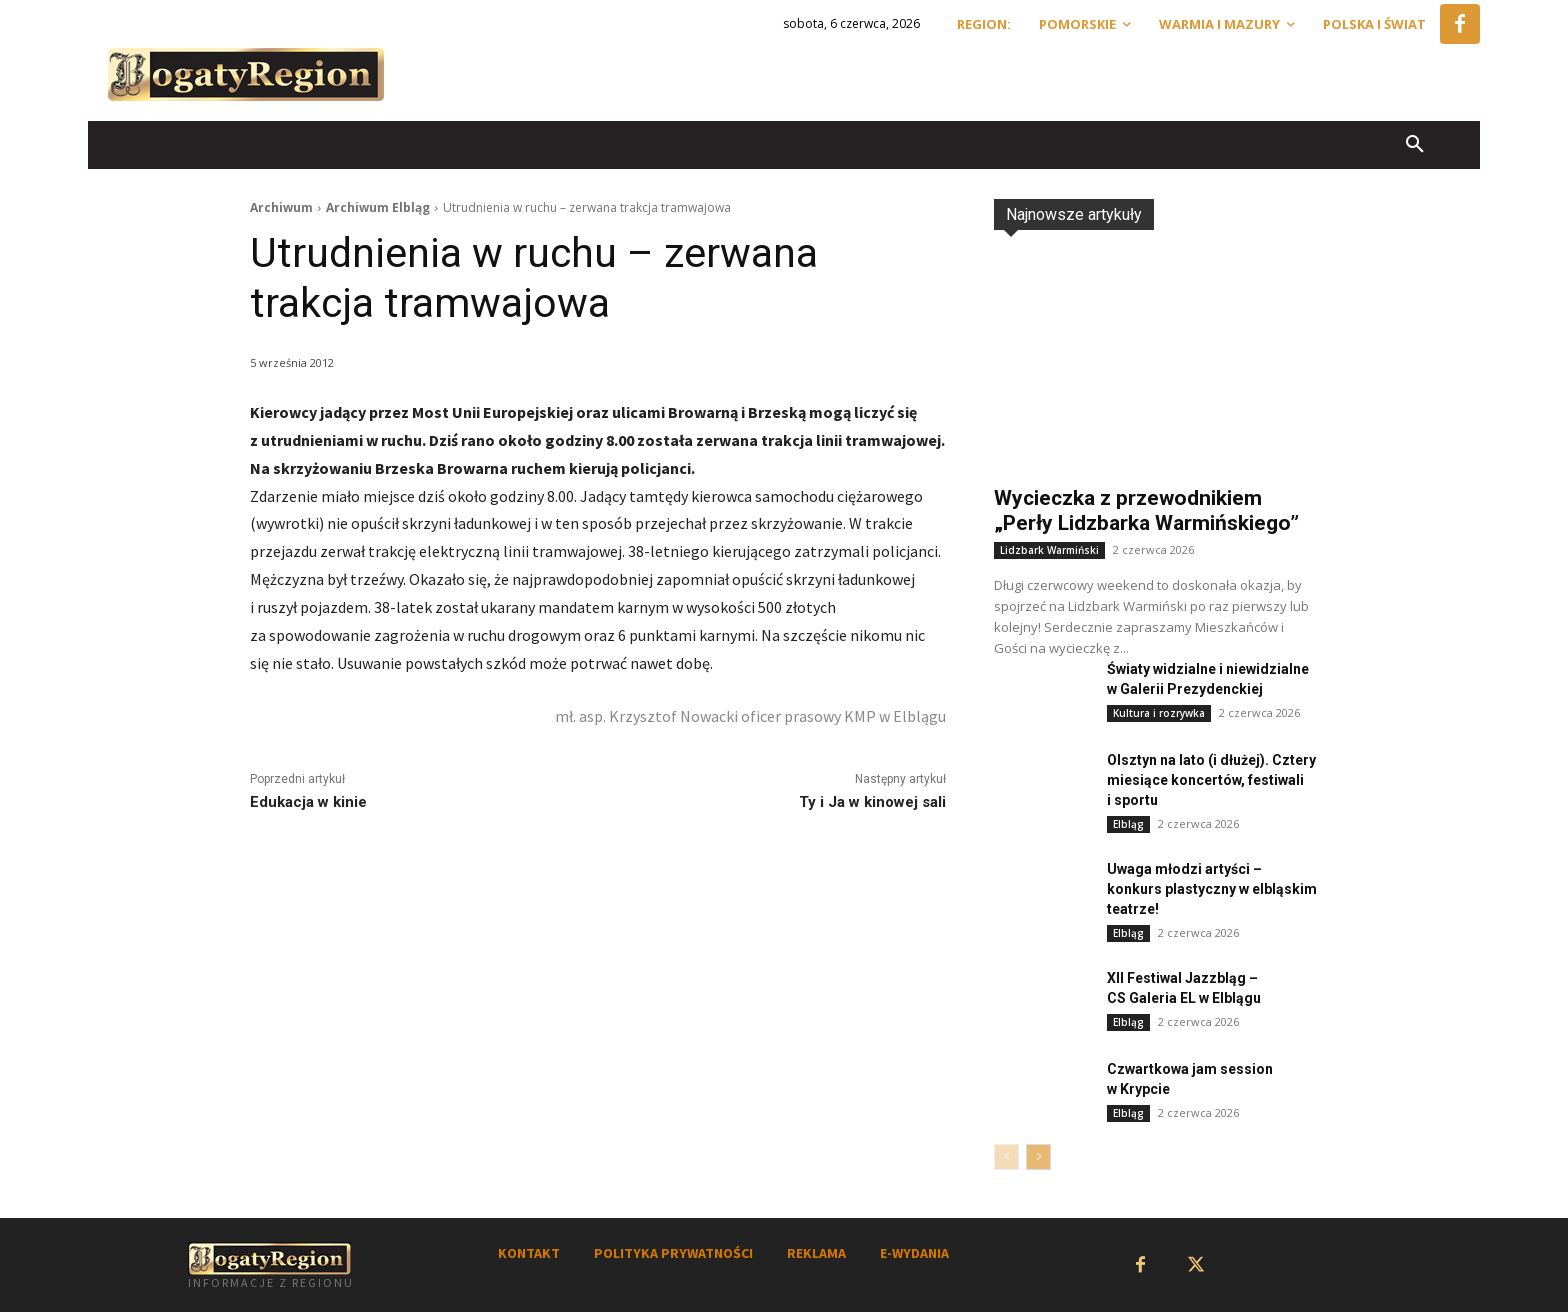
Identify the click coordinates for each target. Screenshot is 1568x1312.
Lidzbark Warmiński (1049, 550)
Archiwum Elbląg (378, 207)
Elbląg (1128, 824)
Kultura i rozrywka (1159, 713)
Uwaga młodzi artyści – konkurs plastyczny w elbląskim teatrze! (1212, 889)
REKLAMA (816, 1253)
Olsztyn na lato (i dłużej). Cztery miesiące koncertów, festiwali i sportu (1211, 780)
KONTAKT (529, 1253)
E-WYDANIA (914, 1253)
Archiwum (281, 207)
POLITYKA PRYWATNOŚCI (673, 1253)
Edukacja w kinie (308, 802)
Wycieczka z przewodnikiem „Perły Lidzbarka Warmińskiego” (1146, 510)
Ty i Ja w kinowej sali (872, 802)
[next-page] (1038, 1157)
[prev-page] (1006, 1157)
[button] (1415, 145)
